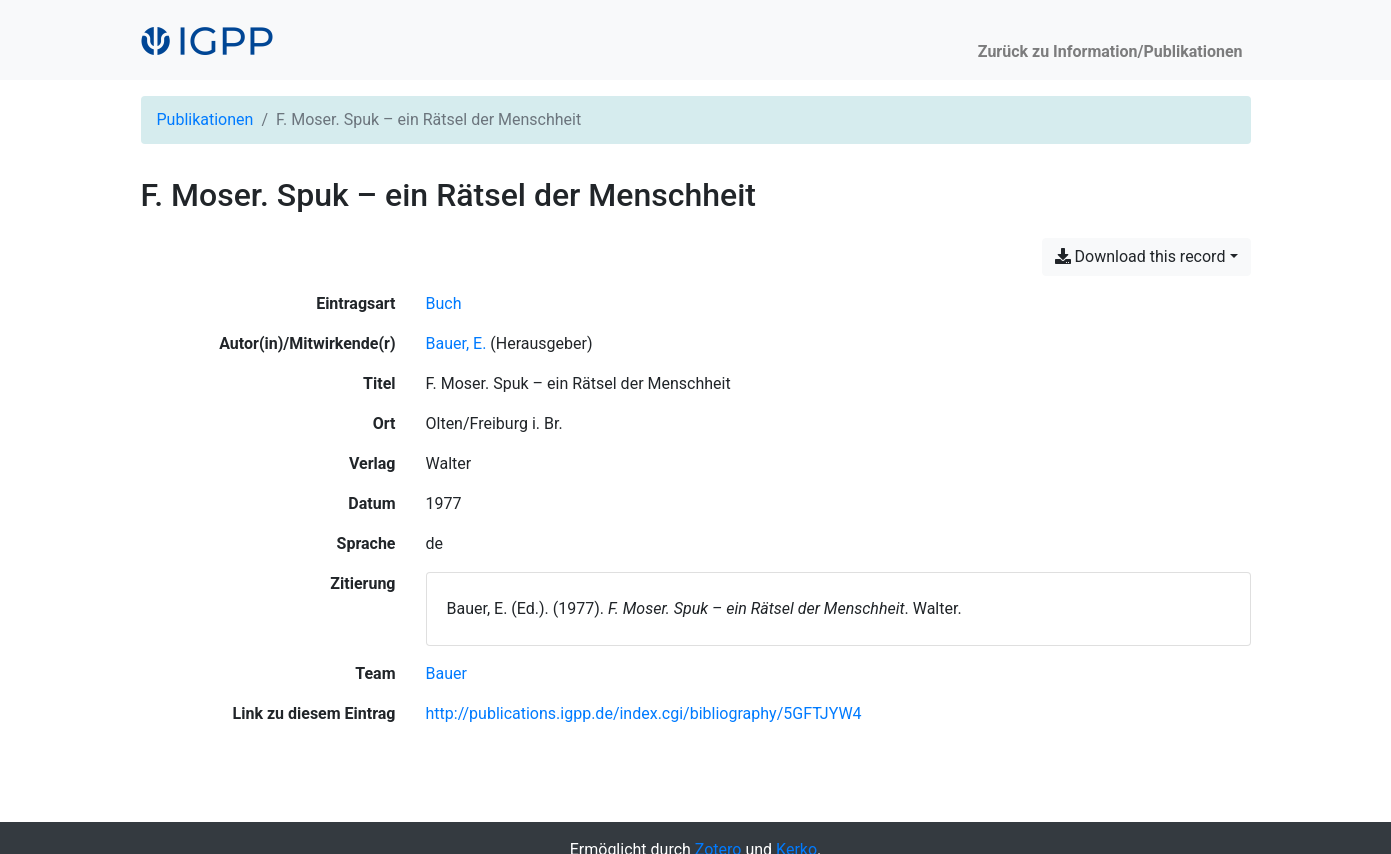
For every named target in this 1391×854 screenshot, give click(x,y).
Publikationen (205, 119)
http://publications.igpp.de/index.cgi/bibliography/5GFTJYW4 (644, 713)
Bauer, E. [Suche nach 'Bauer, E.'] (456, 343)
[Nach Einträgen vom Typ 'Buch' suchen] (444, 303)
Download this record (1140, 256)
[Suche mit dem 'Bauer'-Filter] (446, 673)
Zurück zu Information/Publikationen (1110, 51)
